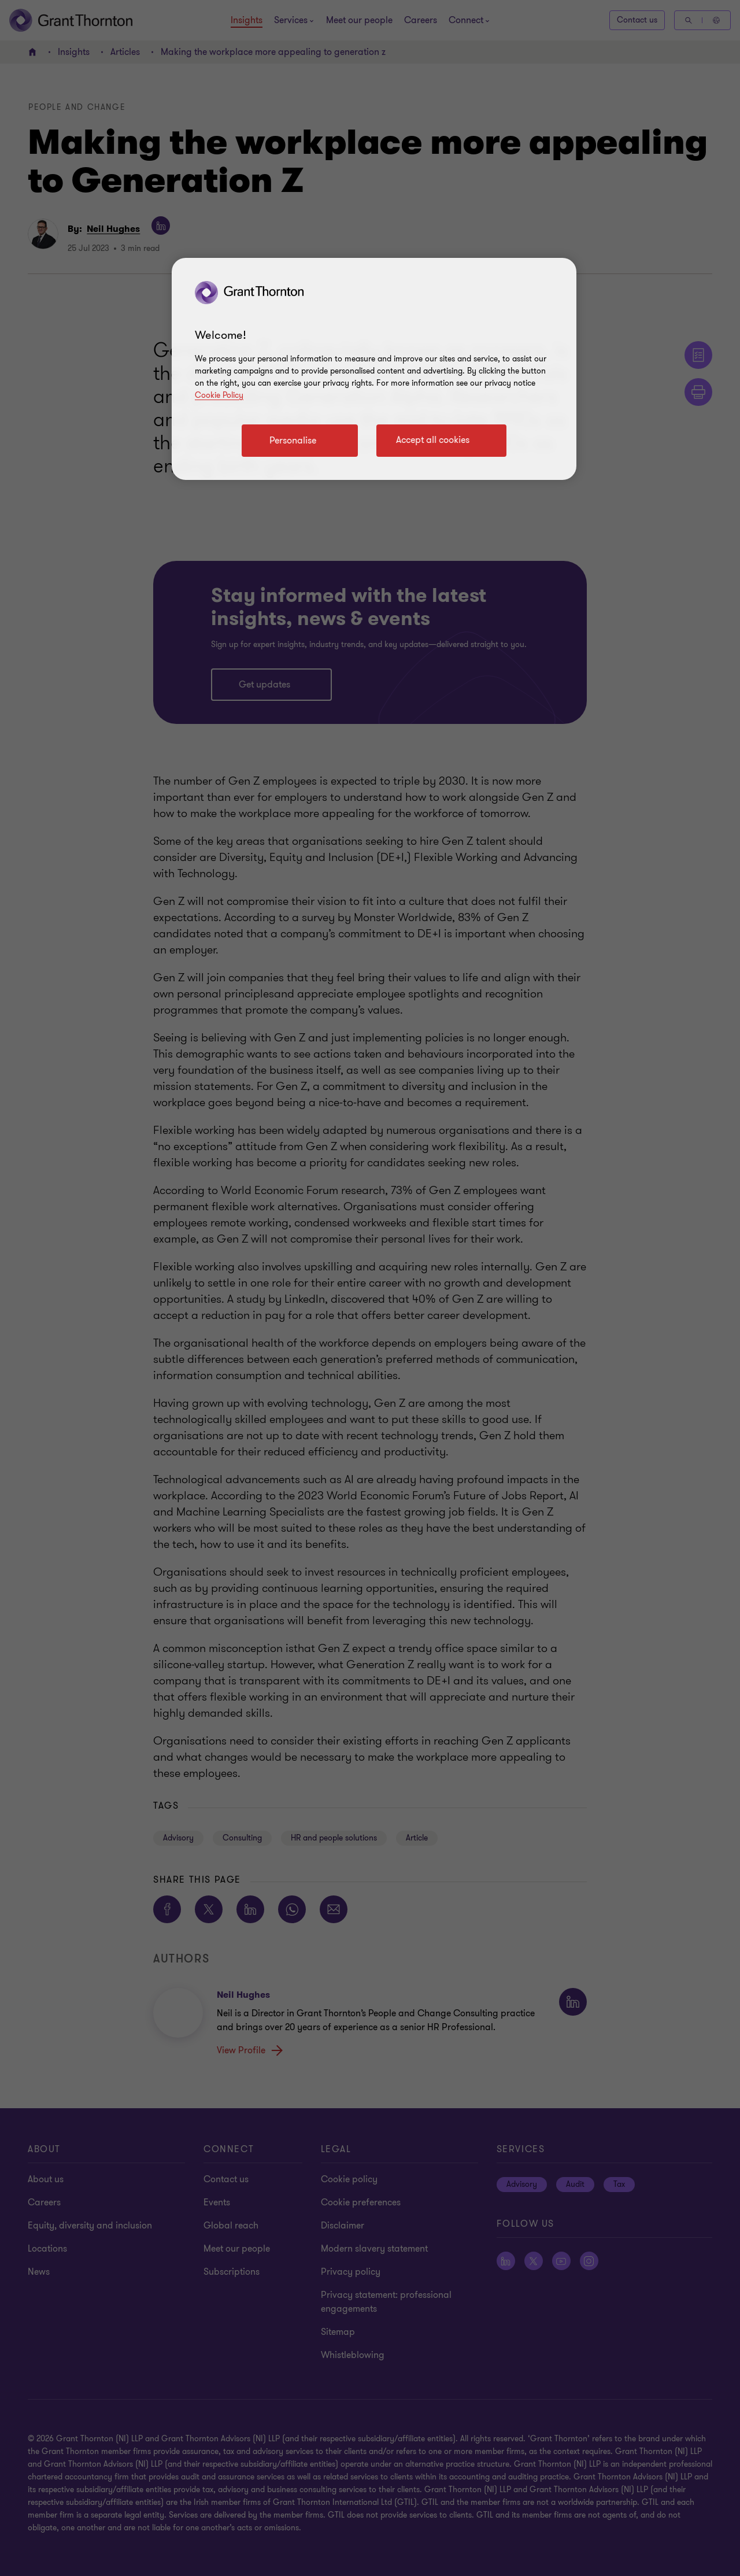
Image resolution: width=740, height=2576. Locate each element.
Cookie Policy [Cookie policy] (219, 395)
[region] (374, 369)
